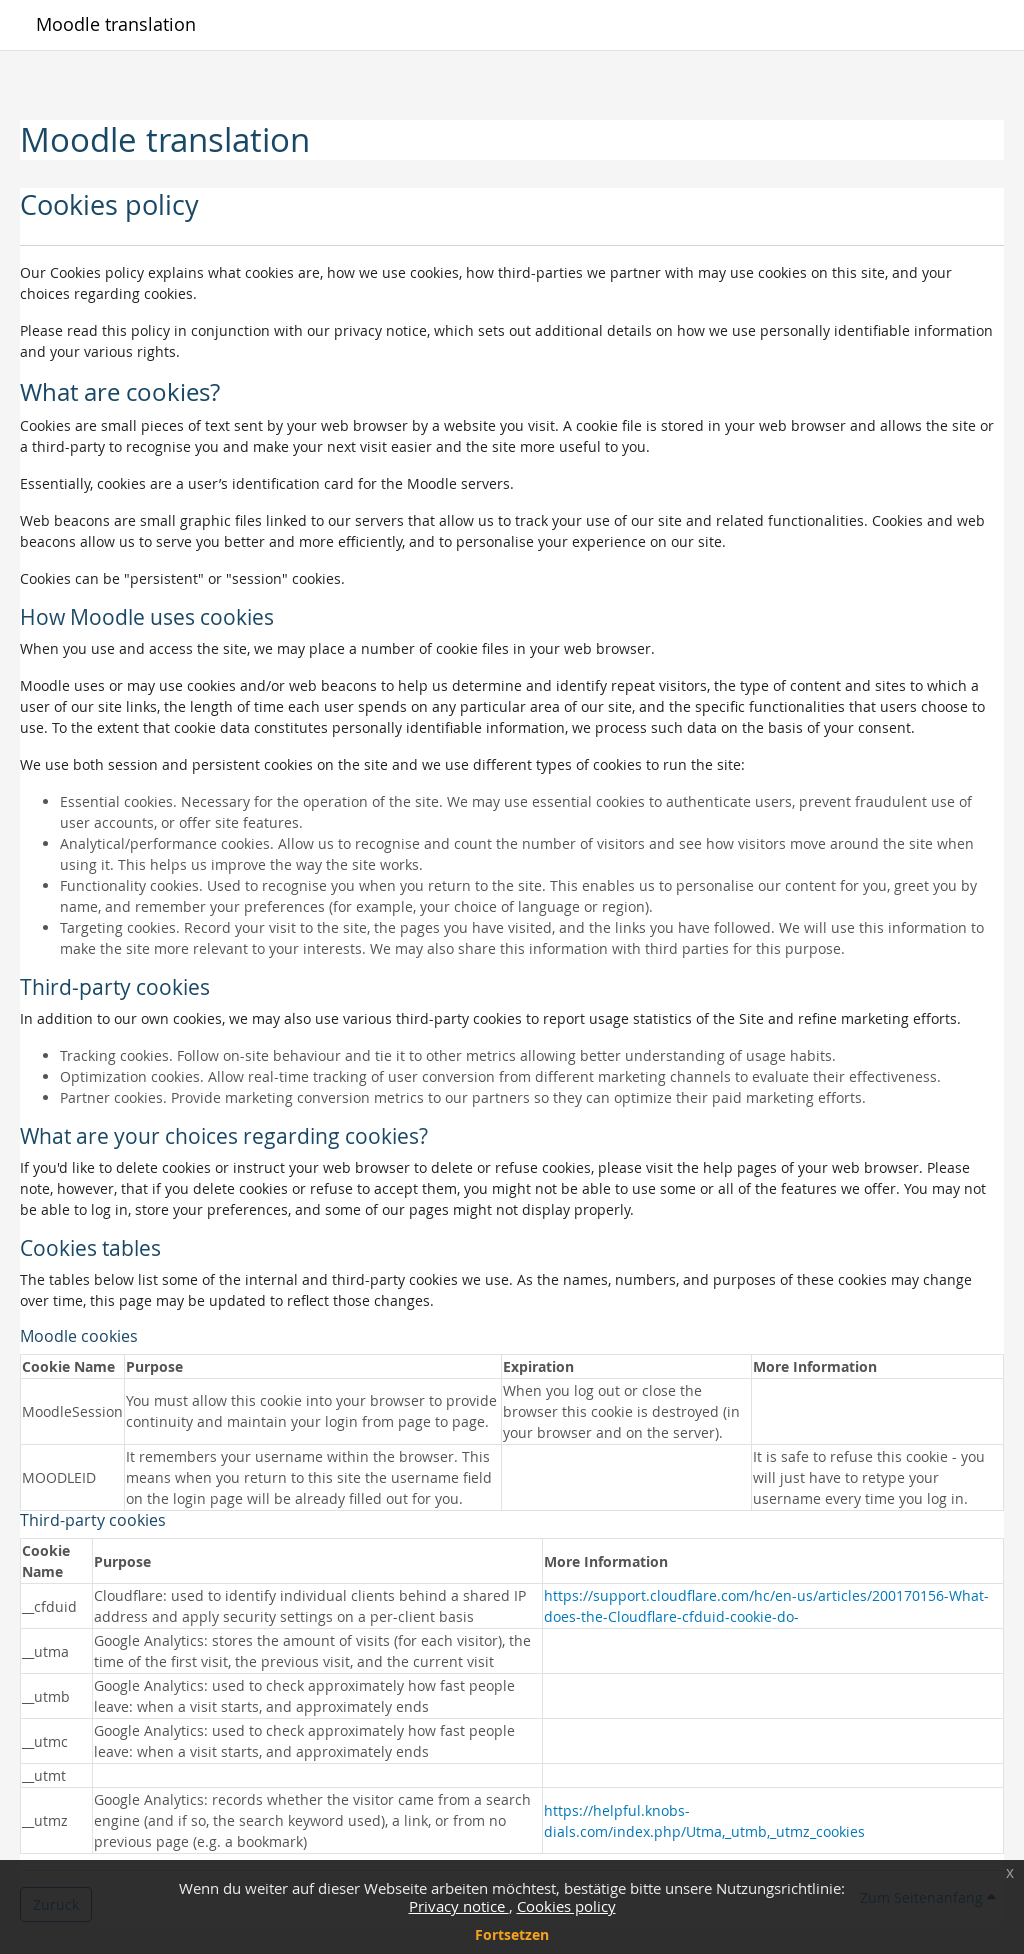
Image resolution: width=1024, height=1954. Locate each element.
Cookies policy (566, 1906)
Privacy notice (459, 1906)
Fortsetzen (512, 1934)
